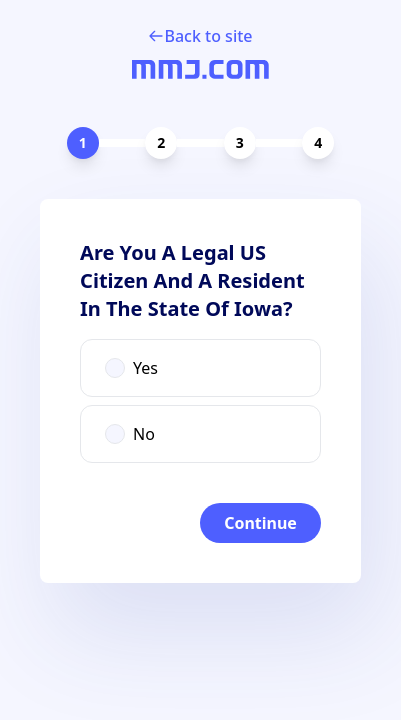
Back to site (200, 36)
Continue (260, 523)
